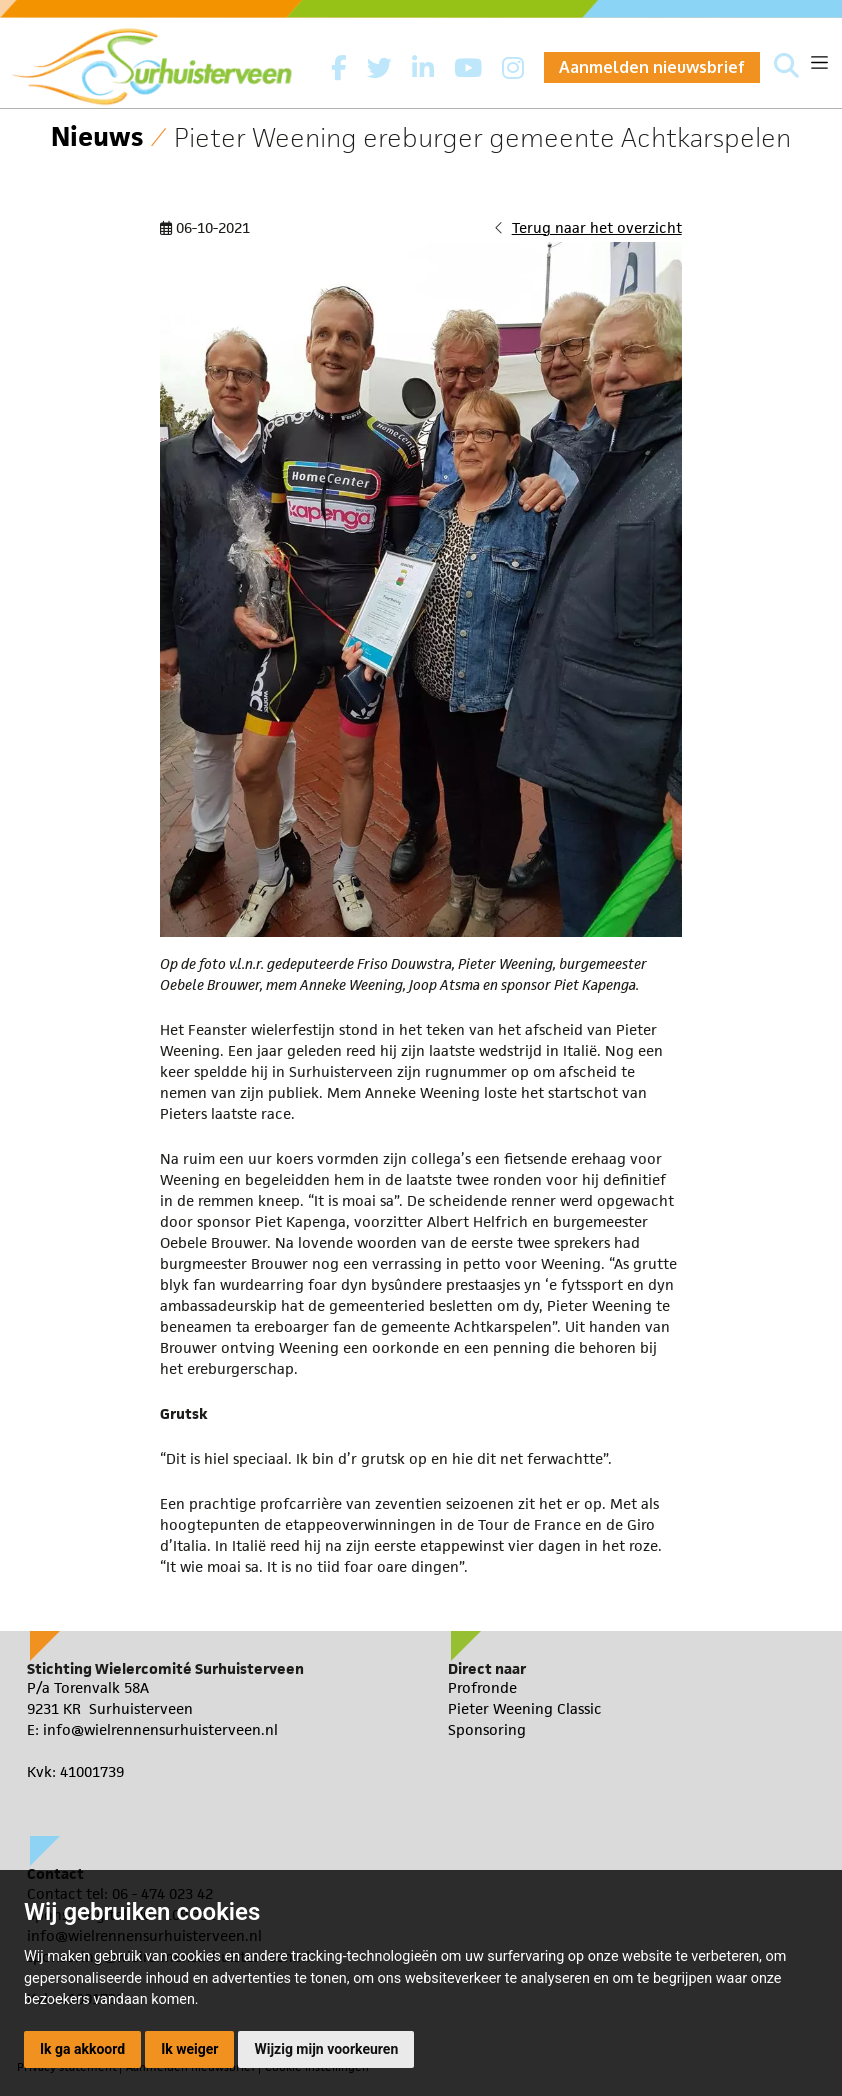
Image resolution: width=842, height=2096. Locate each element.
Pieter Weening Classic (525, 1708)
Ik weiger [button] (189, 2049)
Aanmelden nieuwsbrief (652, 67)
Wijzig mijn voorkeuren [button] (326, 2049)
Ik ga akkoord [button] (82, 2049)
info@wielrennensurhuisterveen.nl (160, 1729)
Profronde (482, 1687)
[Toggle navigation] (819, 62)
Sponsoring (487, 1729)
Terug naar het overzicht (597, 227)
